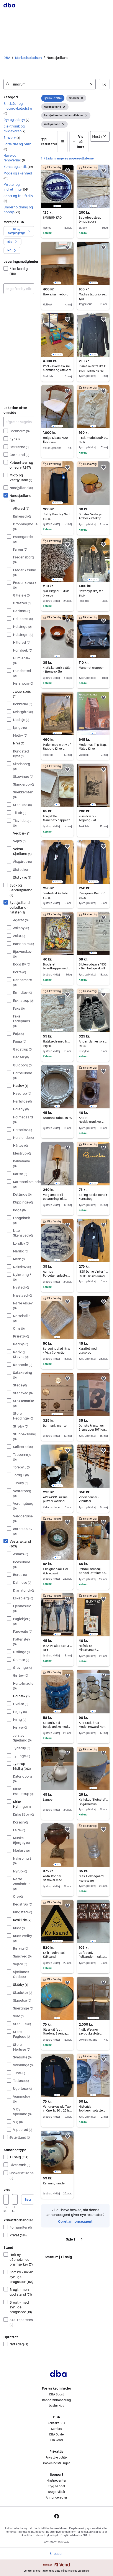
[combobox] (49, 84)
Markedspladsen (28, 57)
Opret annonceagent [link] (75, 2221)
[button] (104, 84)
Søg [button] (28, 2199)
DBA (6, 57)
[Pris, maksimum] (14, 2199)
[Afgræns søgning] (18, 422)
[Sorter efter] (100, 136)
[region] (57, 186)
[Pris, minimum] (6, 2199)
